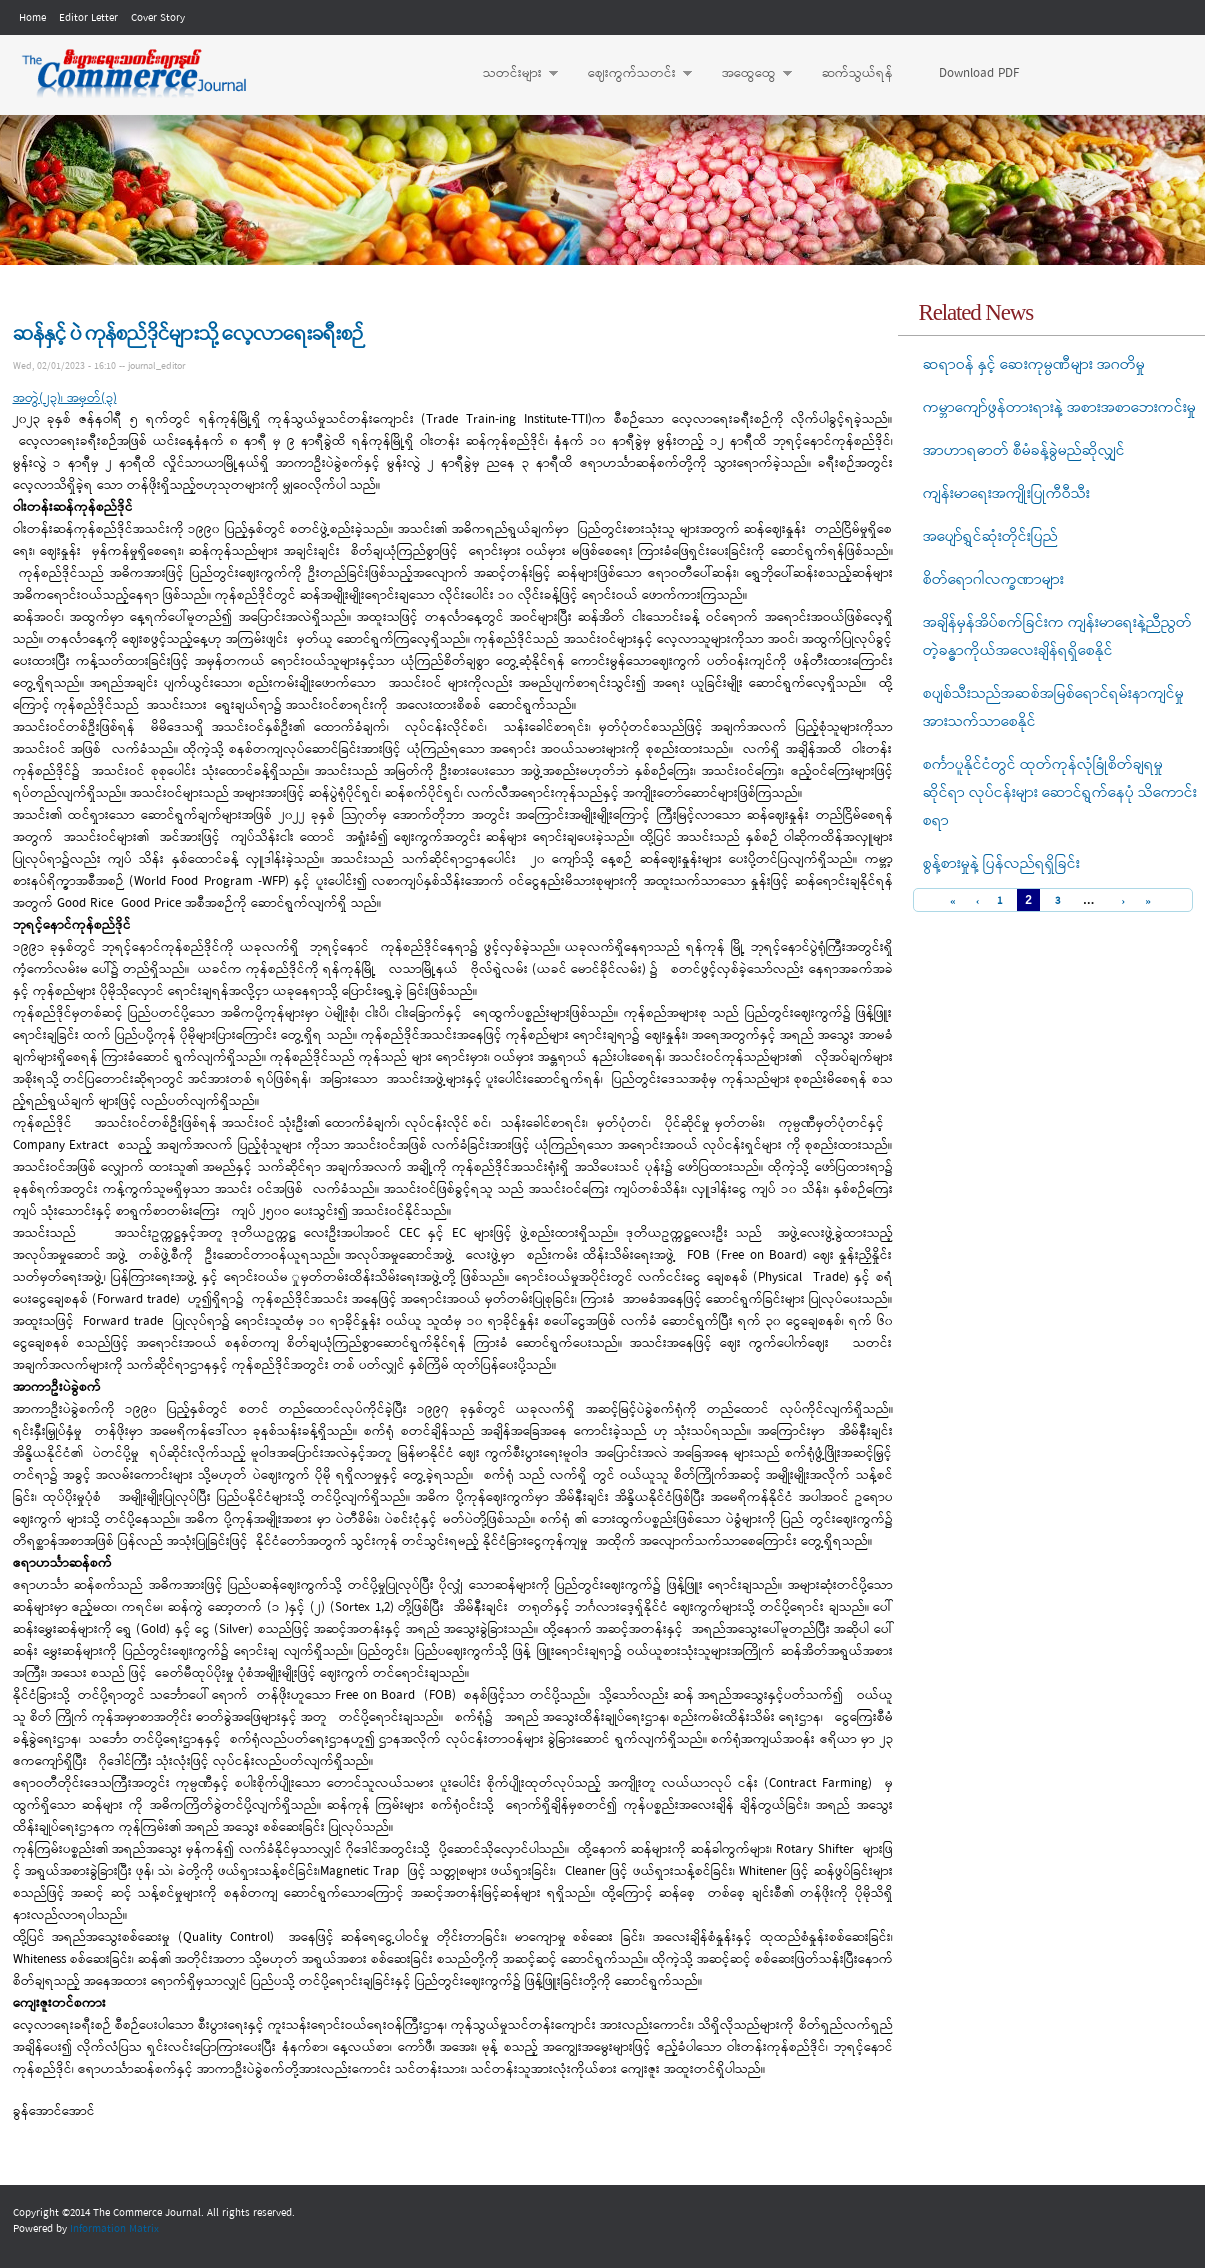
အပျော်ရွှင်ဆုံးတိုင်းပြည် (990, 537)
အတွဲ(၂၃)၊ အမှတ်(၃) (65, 398)
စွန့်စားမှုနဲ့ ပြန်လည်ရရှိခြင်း (1001, 864)
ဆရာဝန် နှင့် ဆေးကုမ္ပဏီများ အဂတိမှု (1034, 365)
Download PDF (979, 73)
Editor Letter (88, 18)
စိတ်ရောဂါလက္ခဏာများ (993, 580)
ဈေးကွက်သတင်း (630, 74)
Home (32, 18)
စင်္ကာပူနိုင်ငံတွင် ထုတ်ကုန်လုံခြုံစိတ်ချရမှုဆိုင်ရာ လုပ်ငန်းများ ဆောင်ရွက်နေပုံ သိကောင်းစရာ (1060, 793)
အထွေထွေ (747, 74)
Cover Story (158, 18)
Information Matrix (114, 2229)
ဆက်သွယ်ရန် (857, 73)
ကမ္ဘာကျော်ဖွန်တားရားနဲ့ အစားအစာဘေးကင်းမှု (1059, 408)
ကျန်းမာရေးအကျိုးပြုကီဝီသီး (1006, 494)
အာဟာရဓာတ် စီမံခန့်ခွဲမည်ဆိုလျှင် (1024, 451)
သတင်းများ (510, 74)
